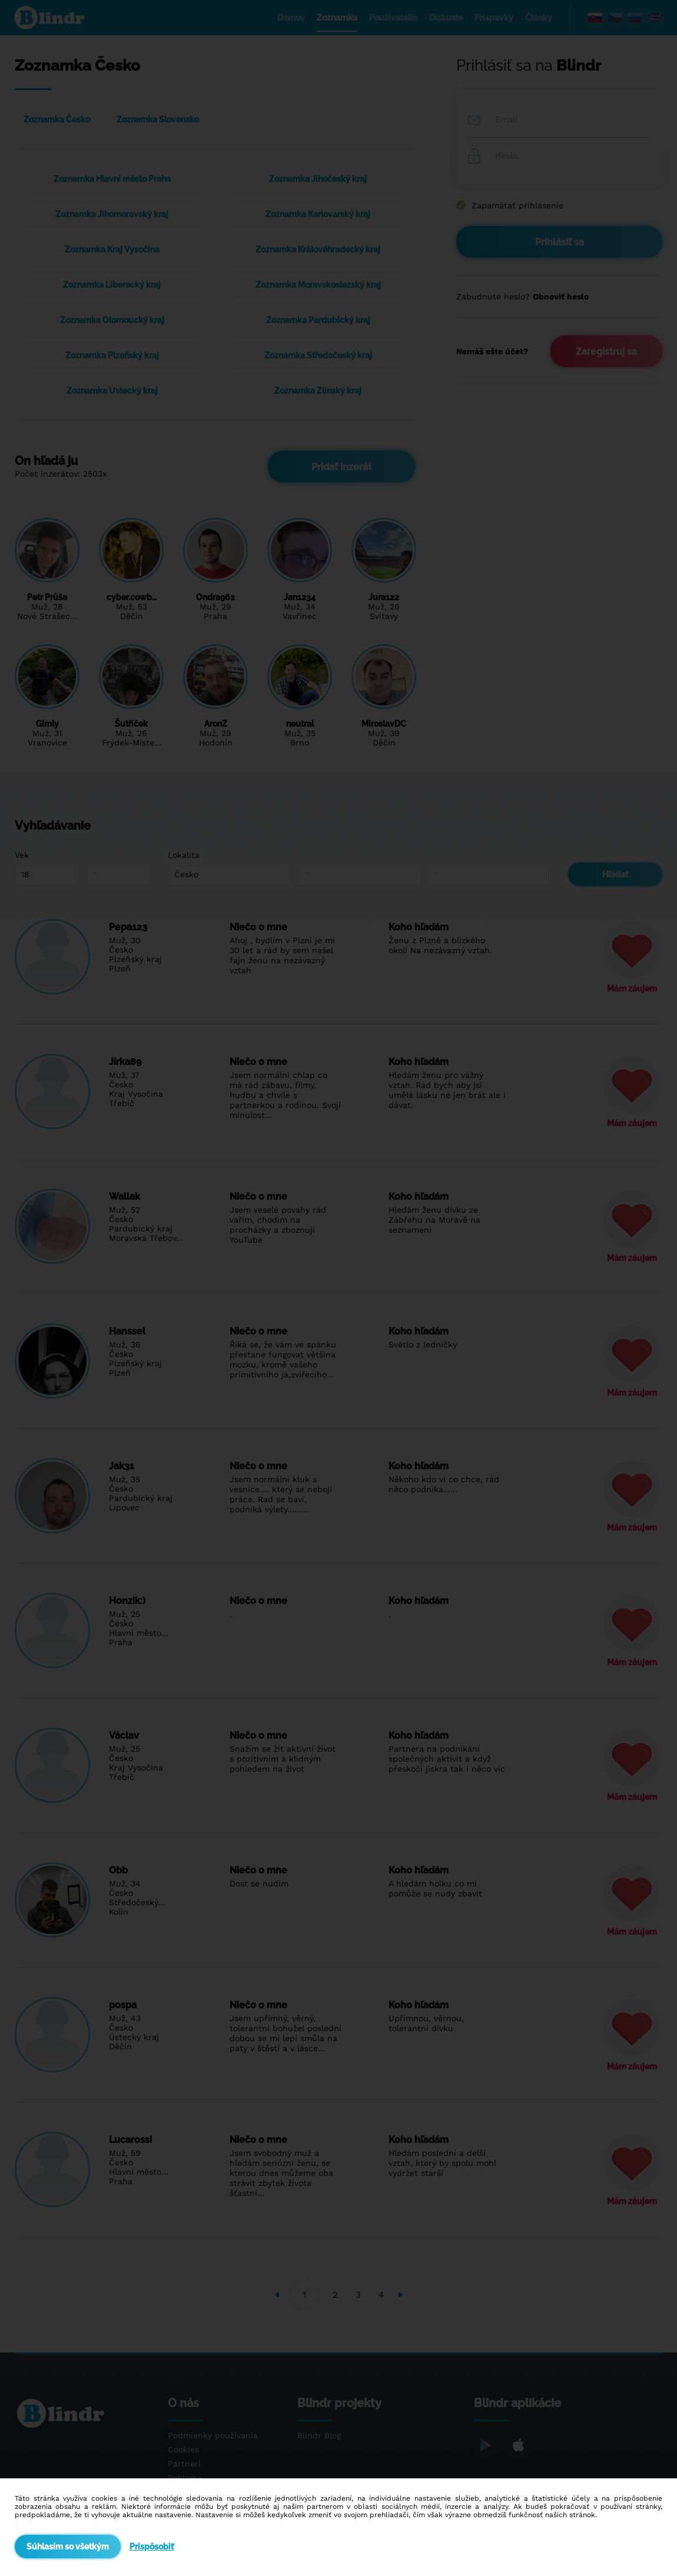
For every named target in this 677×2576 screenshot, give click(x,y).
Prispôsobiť (152, 2546)
